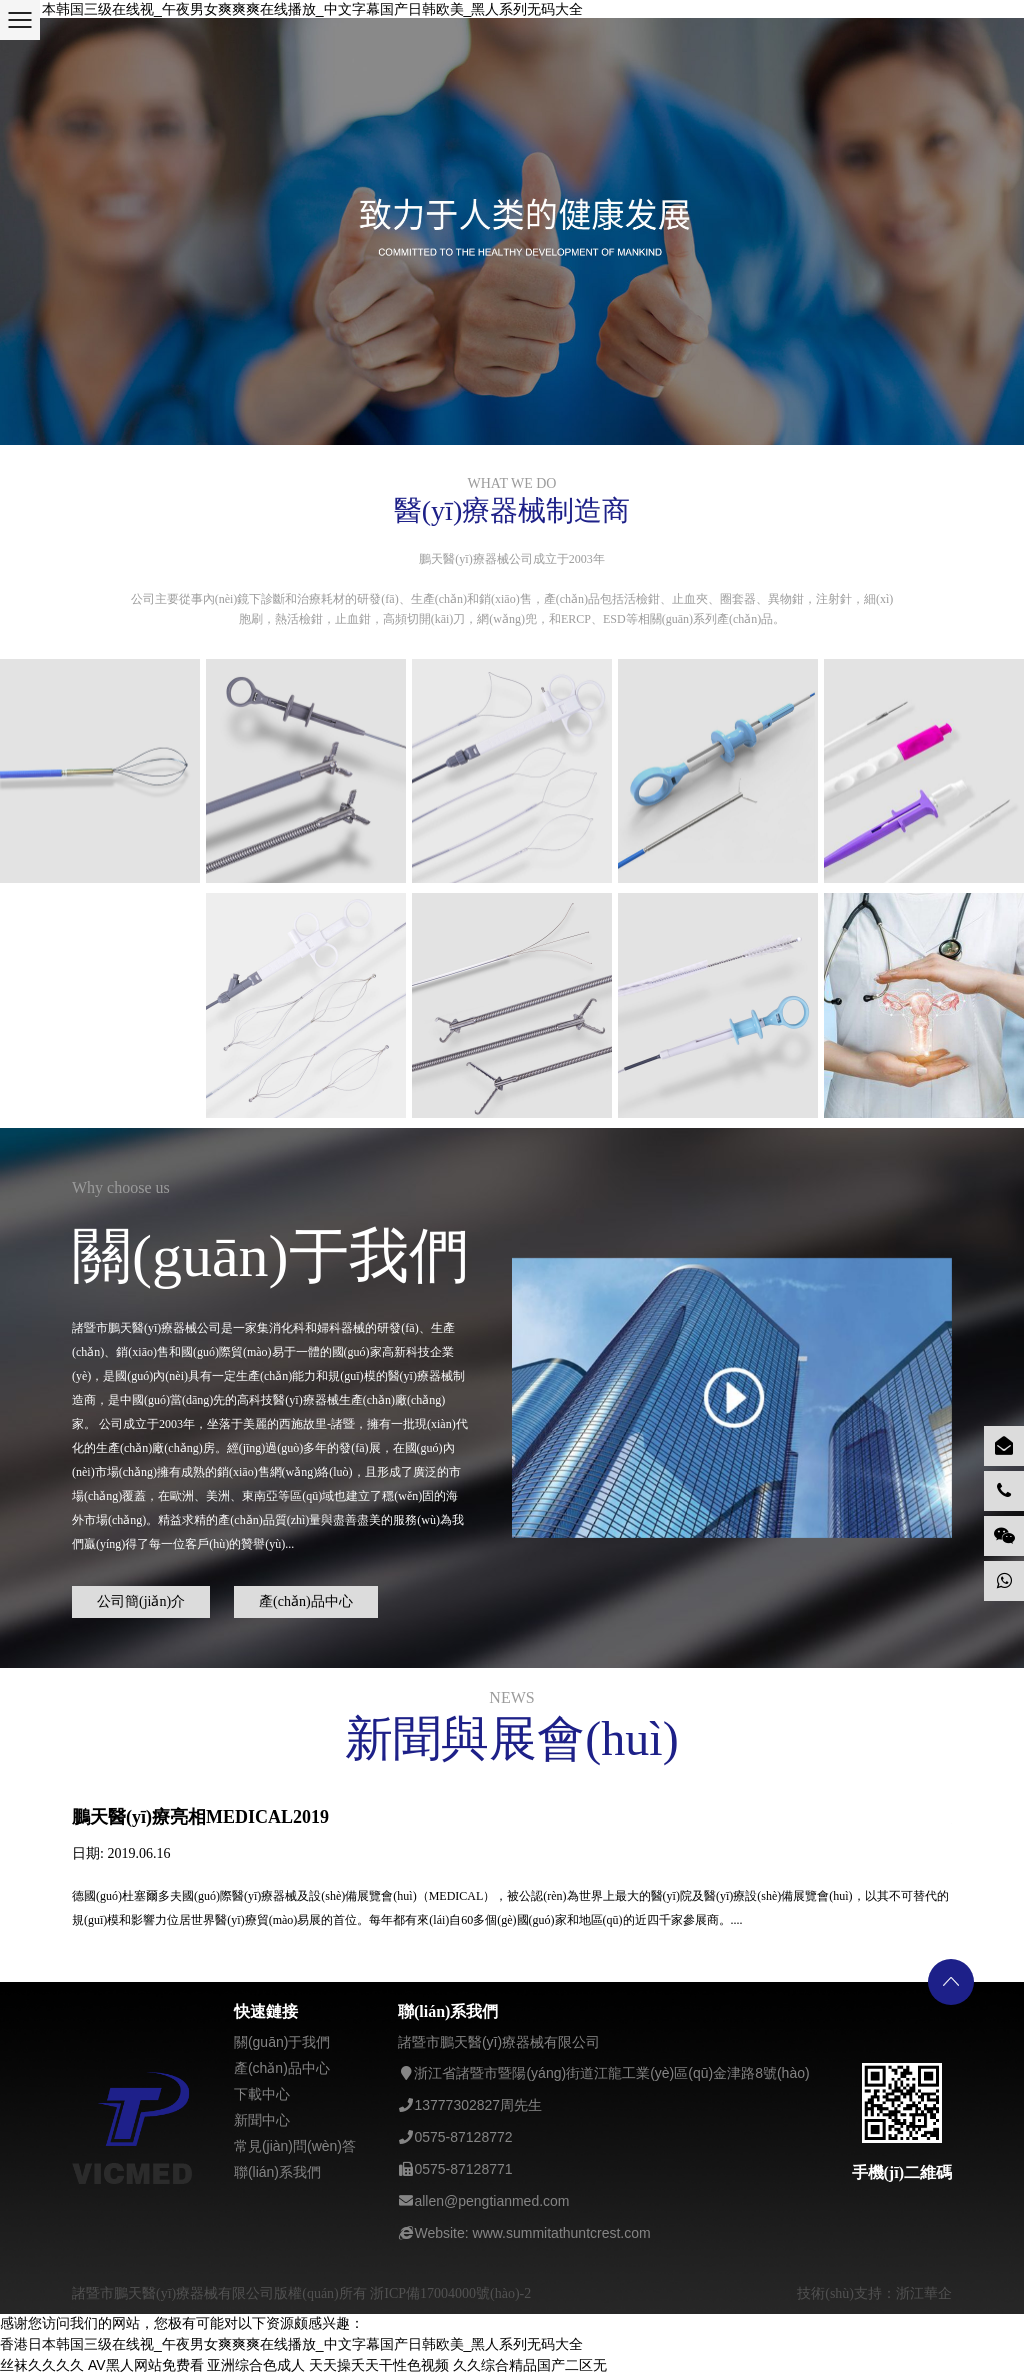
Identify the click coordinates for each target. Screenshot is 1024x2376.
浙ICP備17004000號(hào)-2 (450, 2293)
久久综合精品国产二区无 (530, 2365)
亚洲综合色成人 (256, 2365)
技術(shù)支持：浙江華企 (874, 2293)
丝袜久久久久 (42, 2365)
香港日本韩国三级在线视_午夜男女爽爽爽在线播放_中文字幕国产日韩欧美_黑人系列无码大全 (291, 9)
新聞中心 (262, 2120)
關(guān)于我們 (282, 2042)
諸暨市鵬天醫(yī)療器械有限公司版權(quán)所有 (221, 2293)
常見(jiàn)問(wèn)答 (295, 2146)
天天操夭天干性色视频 (379, 2365)
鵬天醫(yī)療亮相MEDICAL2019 (200, 1817)
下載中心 (262, 2094)
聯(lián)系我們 (277, 2172)
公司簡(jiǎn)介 (145, 1597)
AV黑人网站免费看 (146, 2365)
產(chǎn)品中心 (310, 1597)
